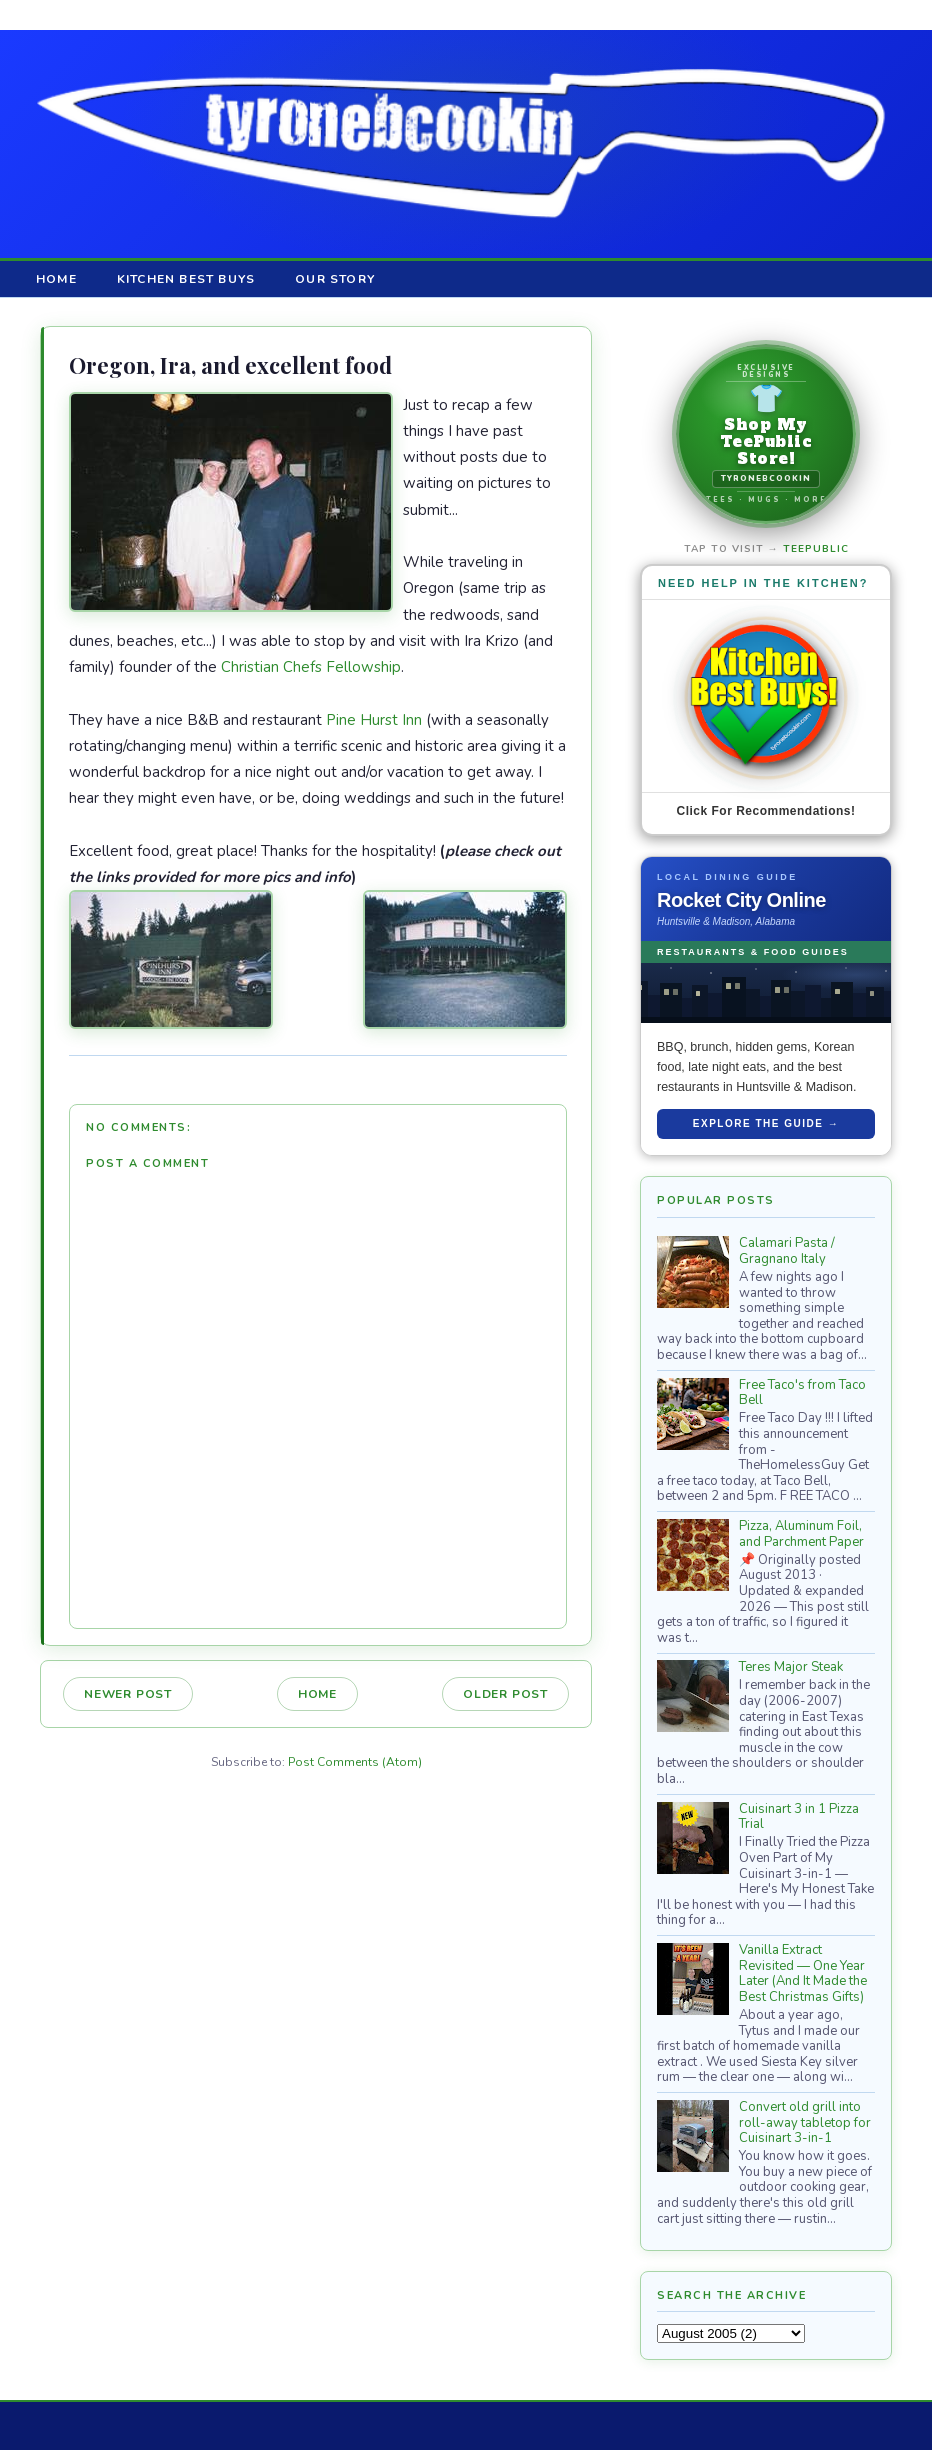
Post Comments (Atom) (355, 1762)
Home (56, 279)
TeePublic (816, 549)
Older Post (505, 1694)
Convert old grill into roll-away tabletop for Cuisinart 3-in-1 (805, 2122)
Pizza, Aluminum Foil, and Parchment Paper (801, 1534)
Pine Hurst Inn (374, 720)
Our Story (335, 279)
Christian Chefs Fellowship (311, 667)
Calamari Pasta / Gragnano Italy (787, 1251)
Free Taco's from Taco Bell (802, 1393)
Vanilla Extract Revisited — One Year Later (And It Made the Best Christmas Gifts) (803, 1973)
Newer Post (128, 1694)
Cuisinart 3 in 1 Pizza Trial (799, 1817)
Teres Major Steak (791, 1667)
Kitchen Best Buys (186, 279)
